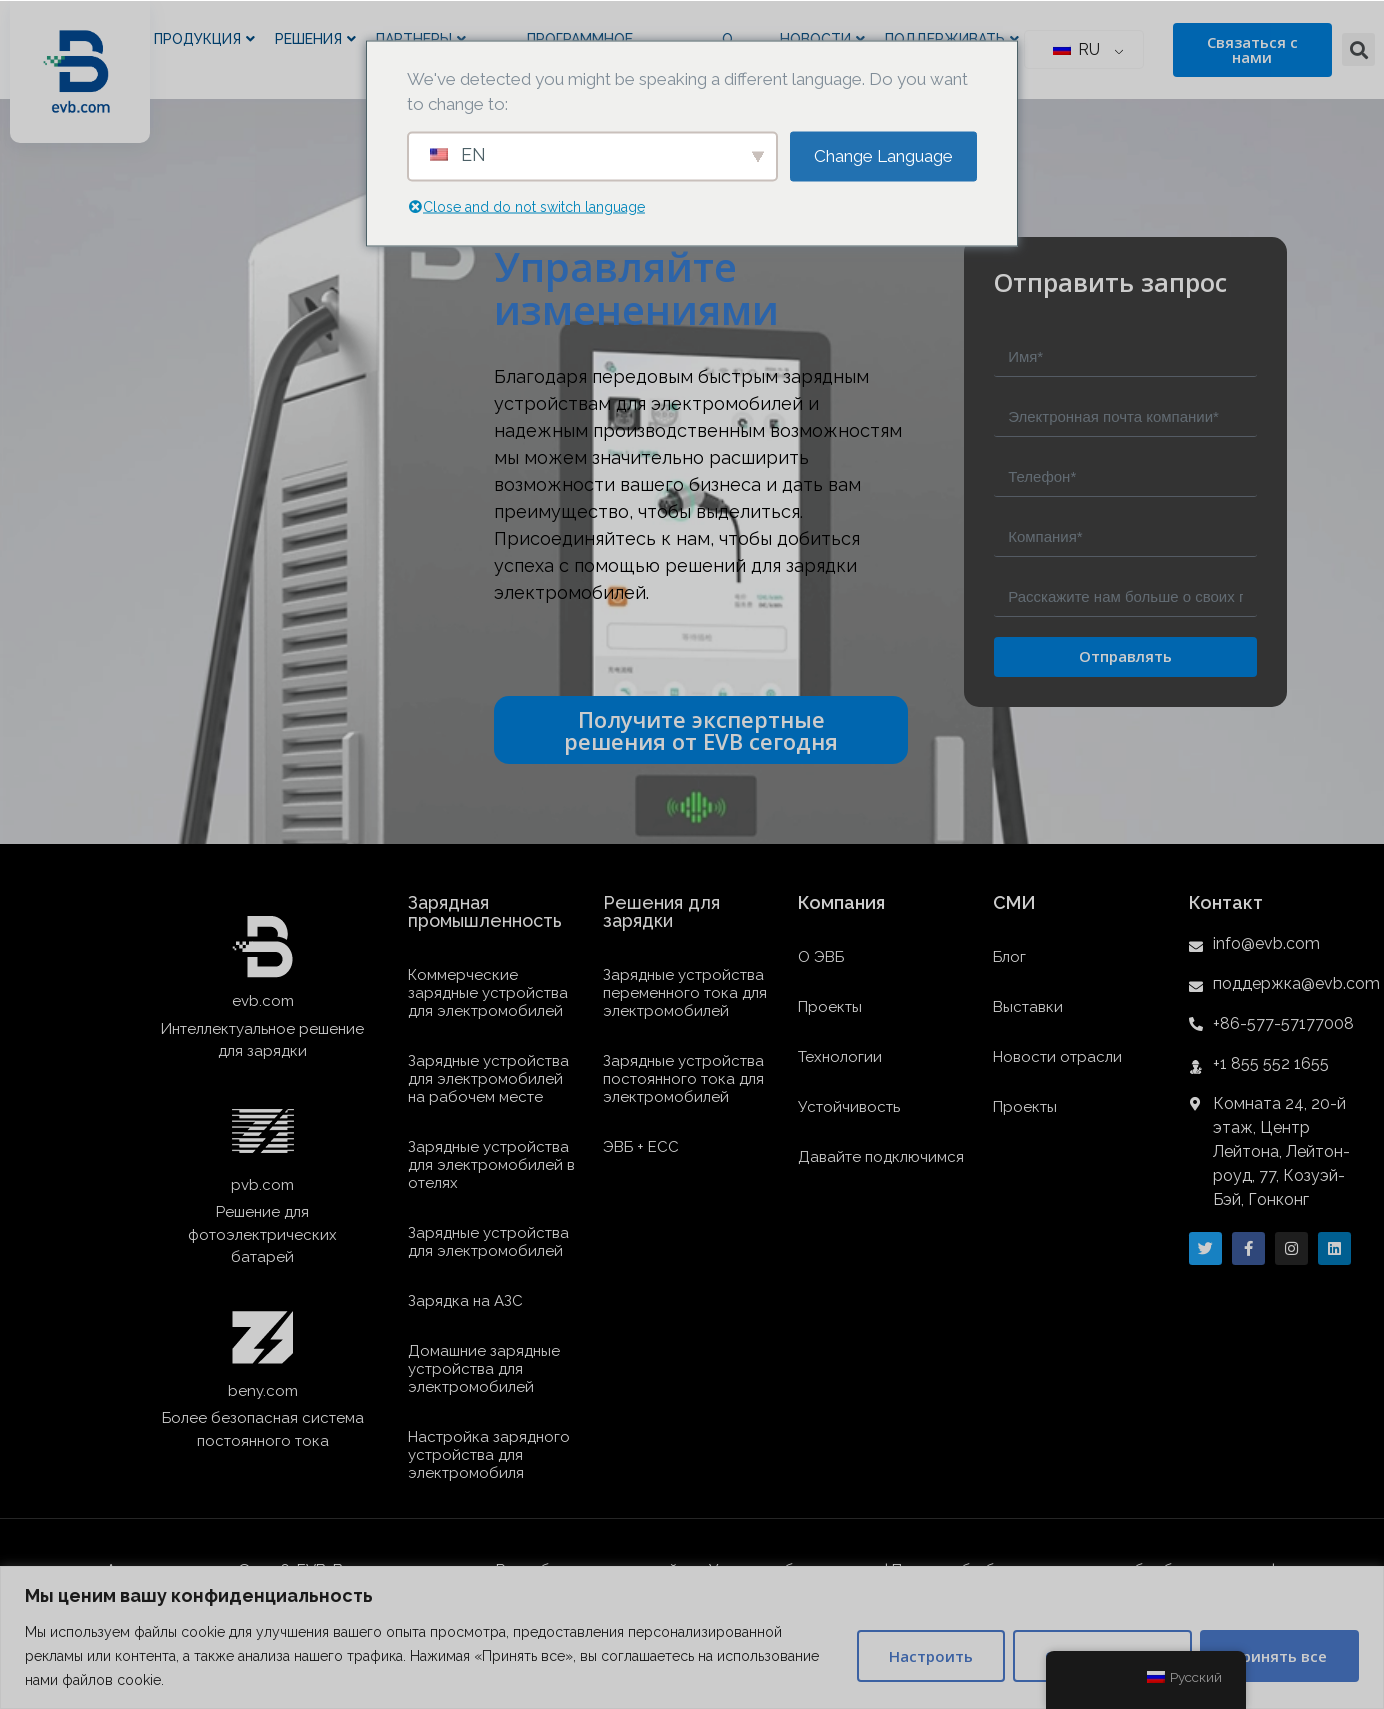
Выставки (1028, 1007)
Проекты (830, 1007)
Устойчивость (849, 1107)
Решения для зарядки (661, 911)
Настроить (931, 1656)
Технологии (840, 1057)
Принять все (1279, 1656)
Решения (315, 39)
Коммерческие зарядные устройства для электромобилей (488, 993)
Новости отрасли (1057, 1057)
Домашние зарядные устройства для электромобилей (484, 1369)
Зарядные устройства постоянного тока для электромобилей (683, 1079)
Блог (1009, 957)
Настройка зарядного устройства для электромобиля (489, 1455)
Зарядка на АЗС (465, 1301)
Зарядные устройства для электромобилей (488, 1242)
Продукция (204, 39)
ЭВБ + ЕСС (641, 1147)
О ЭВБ (821, 957)
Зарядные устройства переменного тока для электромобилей (685, 993)
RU (1076, 49)
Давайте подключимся (881, 1157)
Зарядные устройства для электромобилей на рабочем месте (488, 1079)
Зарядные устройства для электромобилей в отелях (491, 1165)
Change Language (883, 155)
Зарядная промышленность (485, 911)
